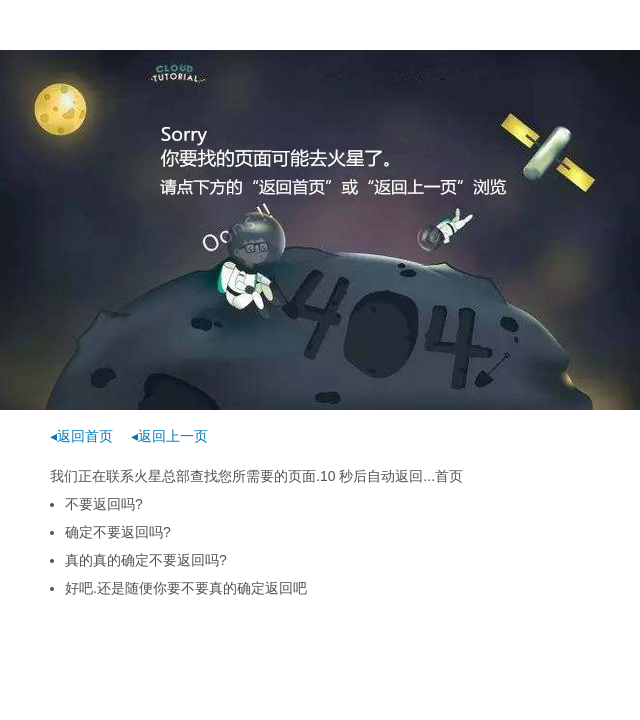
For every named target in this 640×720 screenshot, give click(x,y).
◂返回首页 (81, 436)
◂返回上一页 (169, 436)
